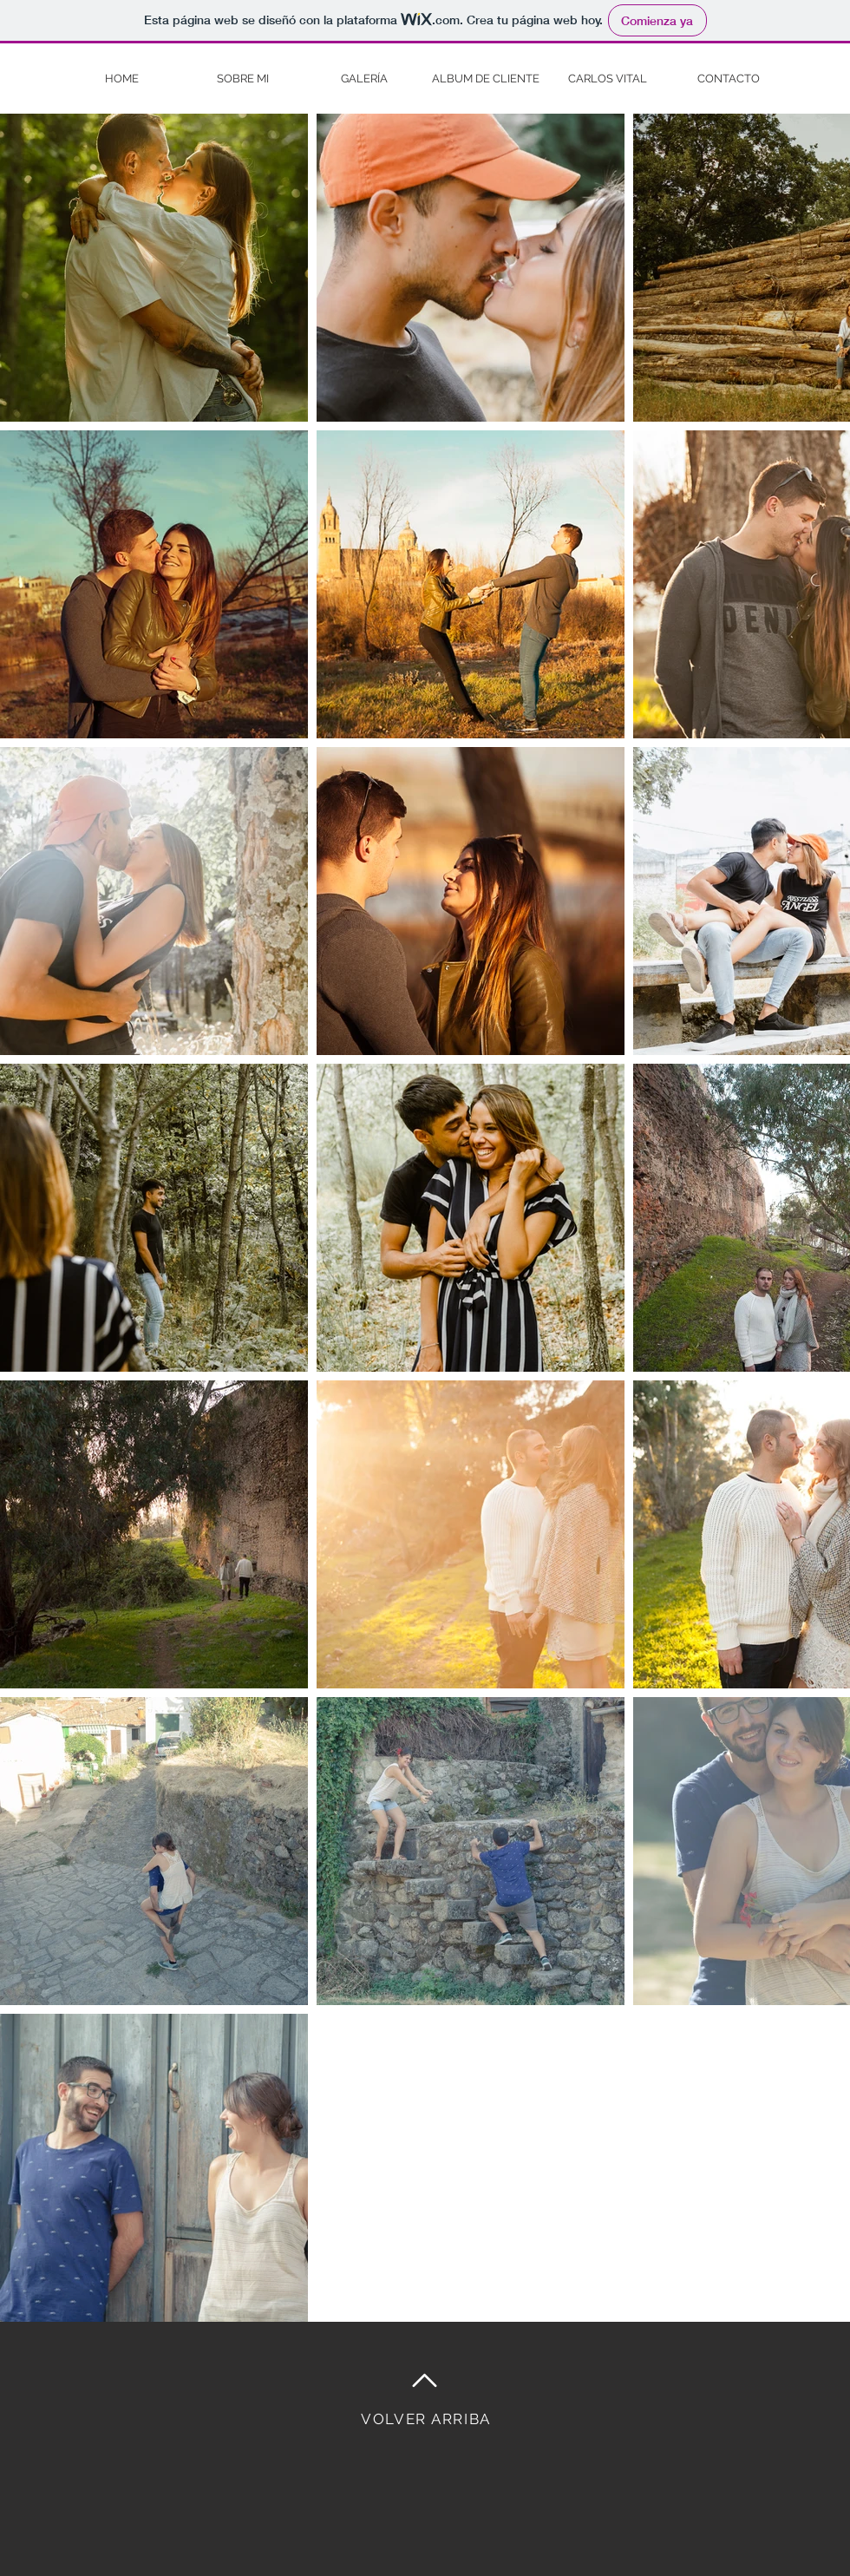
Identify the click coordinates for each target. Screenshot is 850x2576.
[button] (364, 78)
